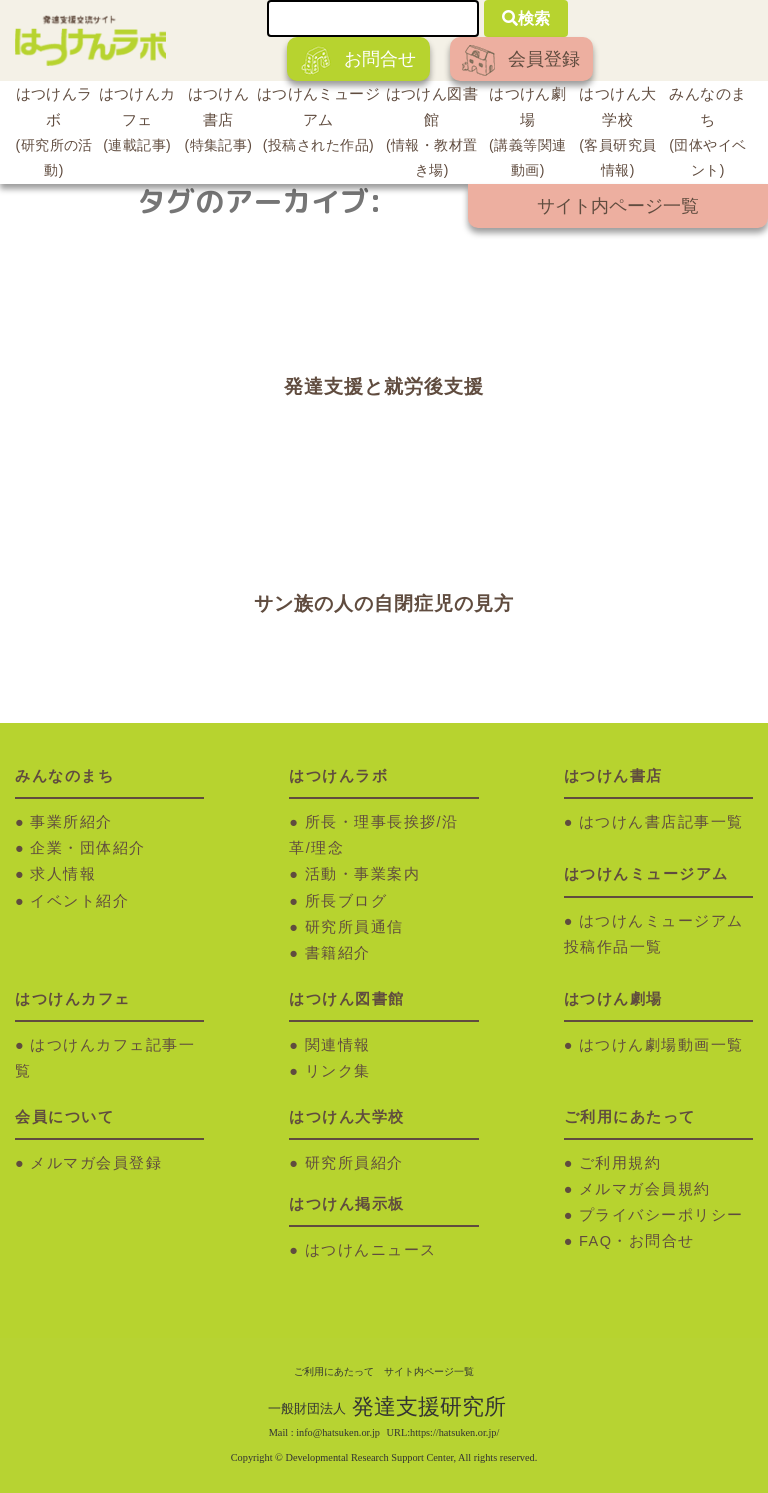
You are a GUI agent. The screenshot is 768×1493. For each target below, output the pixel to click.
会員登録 (521, 60)
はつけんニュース (371, 1250)
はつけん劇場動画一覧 (661, 1045)
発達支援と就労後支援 (384, 386)
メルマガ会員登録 (96, 1163)
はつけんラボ (54, 135)
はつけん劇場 (528, 135)
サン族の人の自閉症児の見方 (384, 603)
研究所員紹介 (354, 1163)
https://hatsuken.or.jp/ (454, 1432)
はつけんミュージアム (318, 122)
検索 (526, 18)
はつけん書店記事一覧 (661, 822)
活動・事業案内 (363, 874)
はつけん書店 (218, 122)
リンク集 (338, 1071)
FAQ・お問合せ (637, 1241)
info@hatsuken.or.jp (338, 1432)
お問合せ (358, 60)
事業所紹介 (71, 822)
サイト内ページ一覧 (618, 206)
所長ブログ (346, 901)
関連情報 (338, 1045)
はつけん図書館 (432, 135)
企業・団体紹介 (88, 848)
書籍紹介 (338, 953)
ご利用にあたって (334, 1371)
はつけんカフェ (137, 122)
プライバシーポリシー (661, 1215)
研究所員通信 (354, 927)
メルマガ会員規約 (645, 1189)
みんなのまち (708, 135)
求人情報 (63, 874)
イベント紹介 (79, 901)
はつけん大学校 (618, 135)
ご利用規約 (620, 1163)
